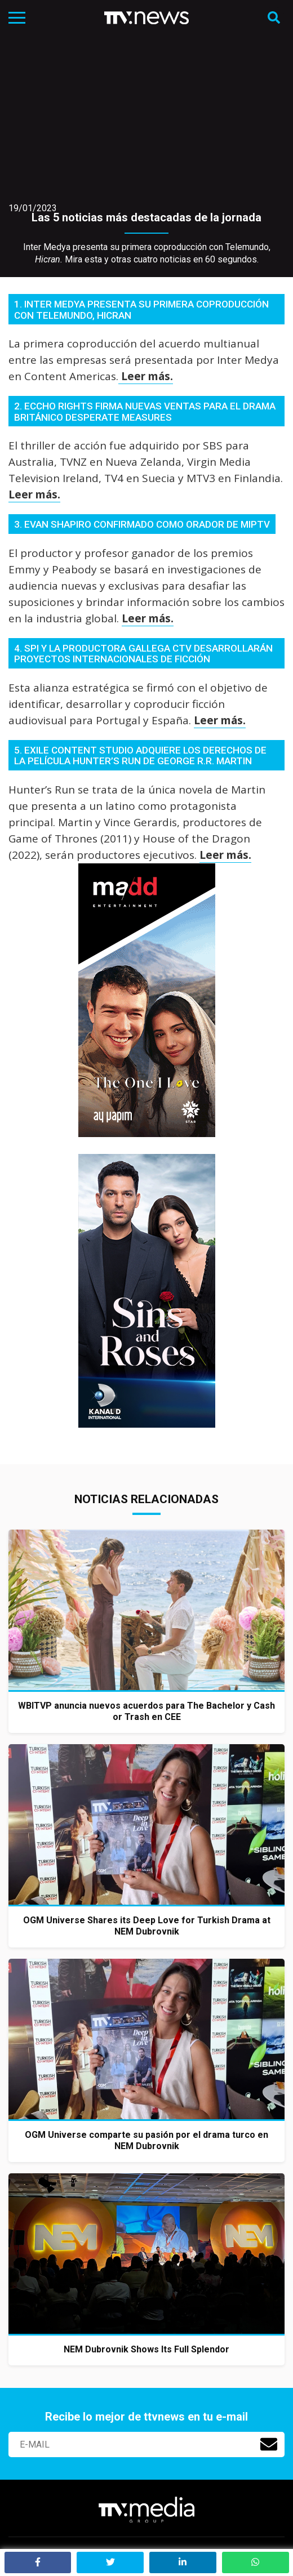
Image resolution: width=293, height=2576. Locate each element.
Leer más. (145, 376)
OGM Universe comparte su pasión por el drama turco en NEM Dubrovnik (146, 2140)
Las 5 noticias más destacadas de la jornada (146, 217)
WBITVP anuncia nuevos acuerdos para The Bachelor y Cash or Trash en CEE (146, 1711)
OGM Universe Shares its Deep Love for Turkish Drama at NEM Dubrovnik (146, 1926)
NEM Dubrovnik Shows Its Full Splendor (146, 2349)
